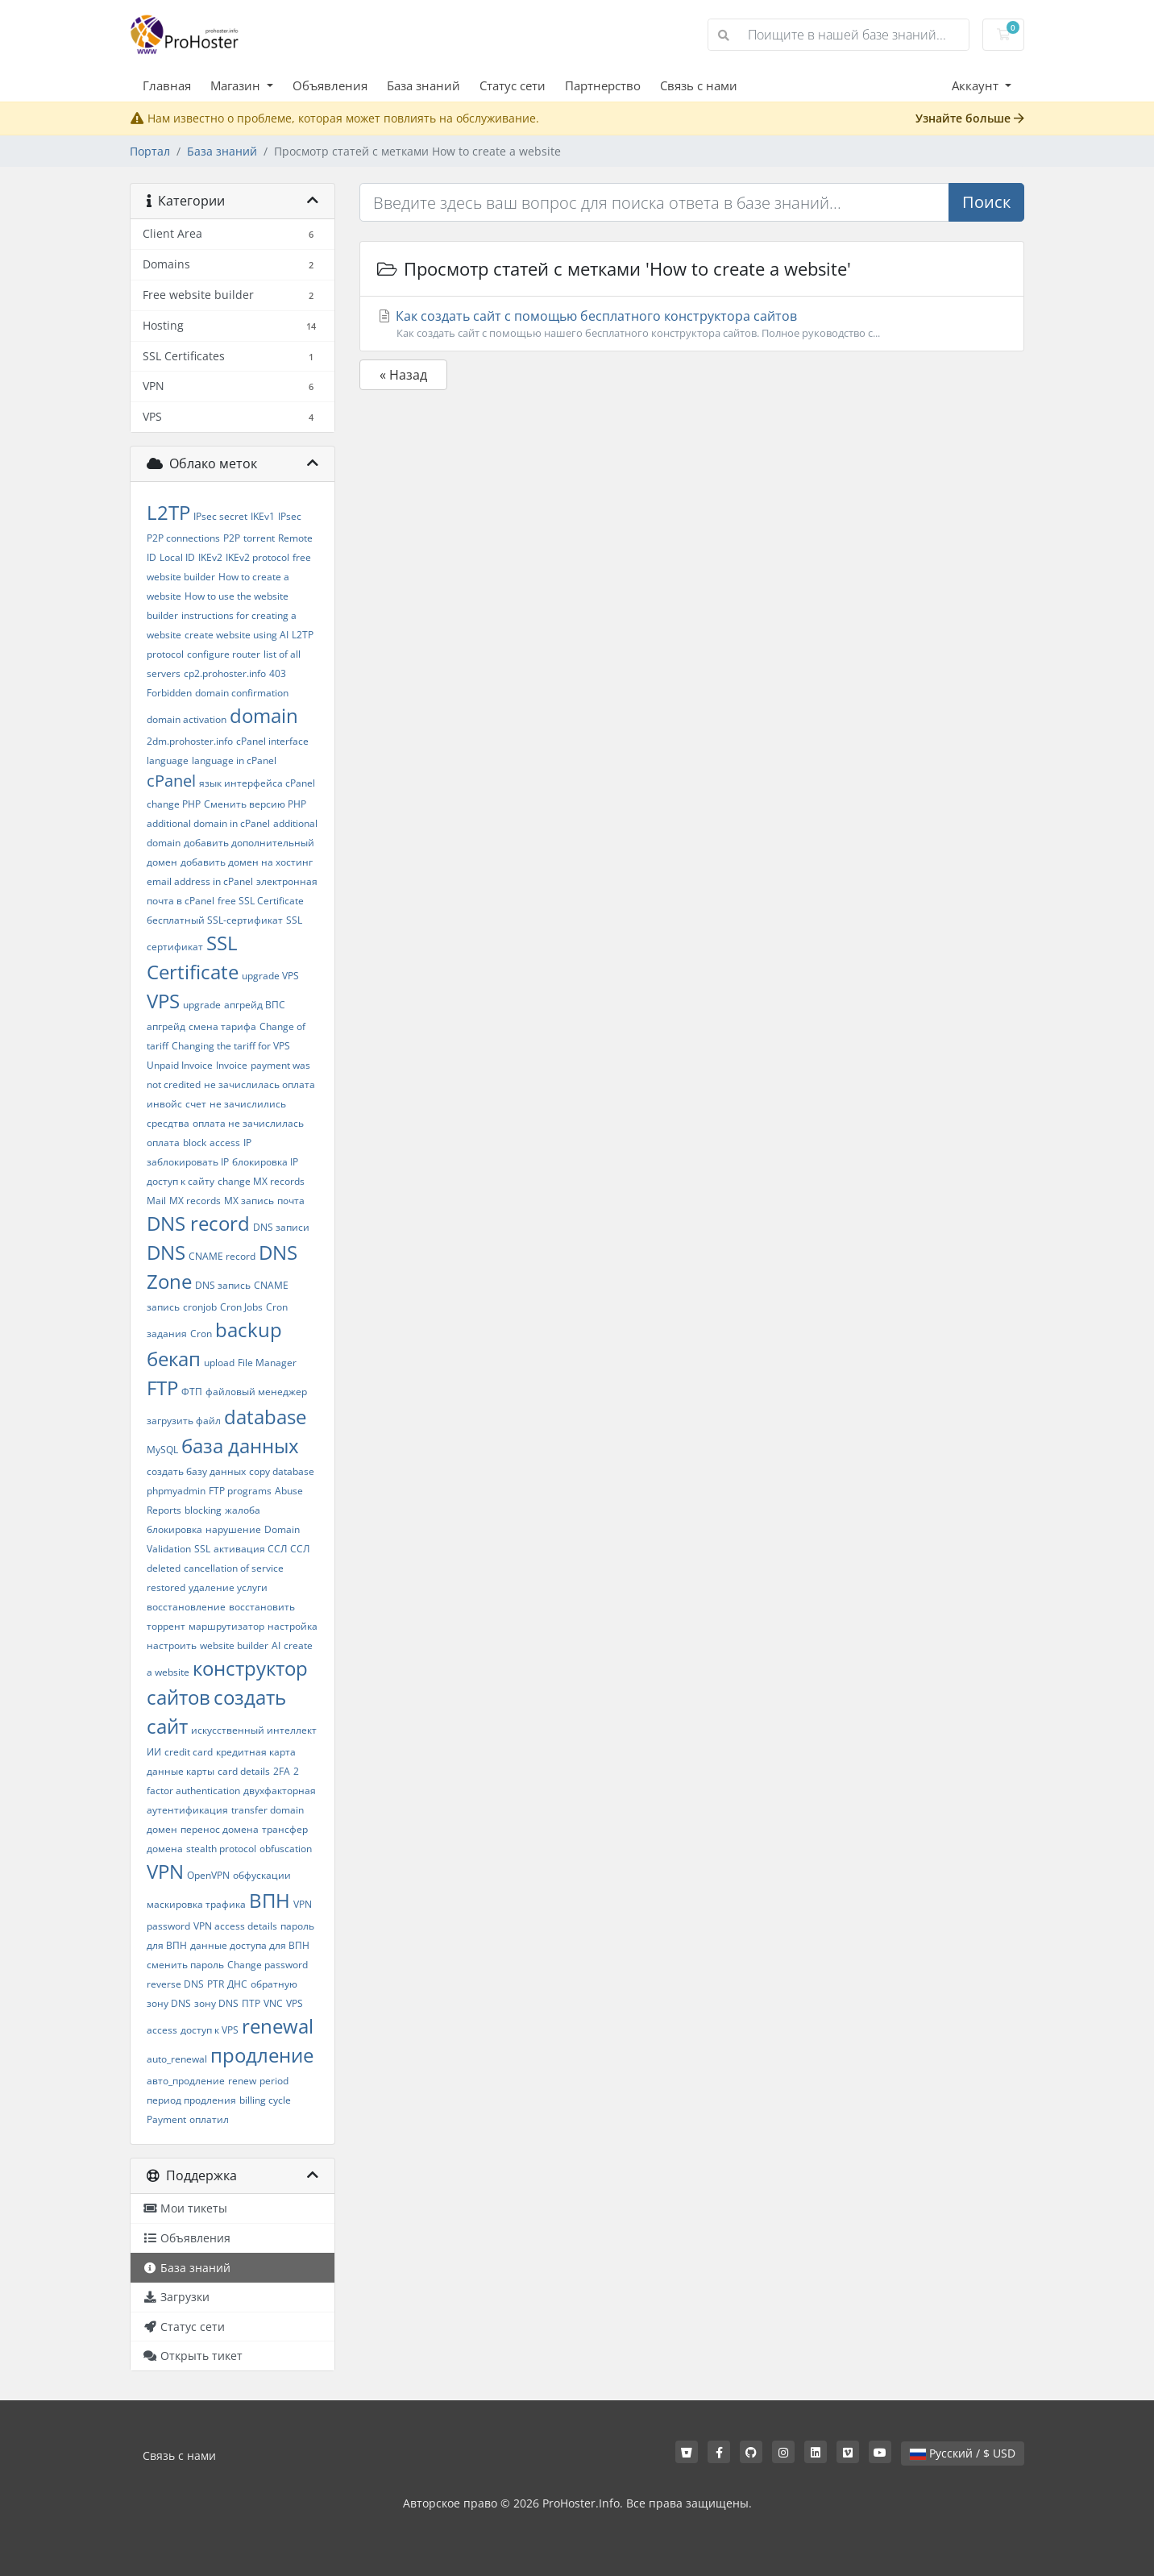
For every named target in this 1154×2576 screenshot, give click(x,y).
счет (195, 1104)
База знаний (423, 85)
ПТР (251, 2003)
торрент (166, 1626)
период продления (191, 2100)
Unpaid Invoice (180, 1065)
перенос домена (220, 1829)
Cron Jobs (241, 1307)
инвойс (164, 1104)
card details (244, 1771)
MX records (195, 1200)
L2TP (168, 512)
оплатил (209, 2119)
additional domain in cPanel (208, 823)
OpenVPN (208, 1875)
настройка (293, 1626)
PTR (215, 1984)
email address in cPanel (200, 881)
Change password (267, 1964)
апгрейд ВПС (254, 1005)
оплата (163, 1142)
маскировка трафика (196, 1904)
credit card (188, 1752)
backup (248, 1329)
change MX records (261, 1181)
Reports (164, 1510)
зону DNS (216, 2003)
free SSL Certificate (261, 901)
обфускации (262, 1875)
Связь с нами (698, 85)
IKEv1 (263, 516)
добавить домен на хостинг (247, 862)
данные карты (180, 1771)
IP (247, 1142)
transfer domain (267, 1810)
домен (162, 1829)
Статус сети (512, 85)
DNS (166, 1252)
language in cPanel (234, 760)
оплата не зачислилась (248, 1123)
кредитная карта (256, 1752)
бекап (174, 1358)
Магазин (237, 85)
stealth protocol (221, 1848)
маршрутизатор (226, 1626)
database (265, 1416)
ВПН (269, 1900)
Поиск (986, 202)
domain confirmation (241, 693)
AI (276, 1645)
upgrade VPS (270, 976)
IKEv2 (210, 557)
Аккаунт (977, 85)
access (225, 1142)
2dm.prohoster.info (190, 741)
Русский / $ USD (962, 2453)
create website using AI (236, 635)
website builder (234, 1645)
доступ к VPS (210, 2030)
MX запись (249, 1200)
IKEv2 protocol (257, 557)
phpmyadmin (176, 1491)
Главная (167, 85)
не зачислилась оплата (259, 1084)
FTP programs (240, 1491)
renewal (277, 2026)
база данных (240, 1445)
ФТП (191, 1391)
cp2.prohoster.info (225, 673)
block (194, 1142)
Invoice (231, 1065)
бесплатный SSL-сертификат (215, 920)
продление (261, 2055)
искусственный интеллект (254, 1730)
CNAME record (222, 1256)
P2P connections (183, 538)
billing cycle (265, 2100)
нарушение (233, 1529)
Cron (201, 1333)
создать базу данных (196, 1471)
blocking (203, 1510)
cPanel (171, 780)
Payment (166, 2119)
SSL (202, 1549)
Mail (156, 1200)
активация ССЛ (250, 1549)
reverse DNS (175, 1984)
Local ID (177, 557)
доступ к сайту (180, 1181)
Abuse (289, 1491)
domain (264, 715)
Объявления (330, 85)
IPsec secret (220, 516)
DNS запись (223, 1285)
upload (219, 1362)
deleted (164, 1568)
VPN (165, 1871)
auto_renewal (177, 2059)
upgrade (202, 1005)
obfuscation (285, 1848)
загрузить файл (184, 1420)
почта (291, 1200)
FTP (162, 1387)
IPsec (289, 516)
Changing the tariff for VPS (231, 1046)
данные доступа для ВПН (249, 1945)
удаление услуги (228, 1587)
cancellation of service (234, 1568)
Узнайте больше (969, 118)
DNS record (198, 1223)
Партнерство (603, 85)
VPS (163, 1000)
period (273, 2081)
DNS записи (281, 1227)
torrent (259, 538)
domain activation (186, 719)
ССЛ (299, 1549)
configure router (223, 654)
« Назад (403, 375)
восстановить (262, 1607)
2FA (281, 1771)
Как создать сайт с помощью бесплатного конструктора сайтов (691, 324)
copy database (281, 1471)
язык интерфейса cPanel (257, 783)
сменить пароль (185, 1964)
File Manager (267, 1362)
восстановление (186, 1607)
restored (166, 1587)
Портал (150, 151)
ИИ (154, 1752)
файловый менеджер (256, 1391)
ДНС (237, 1984)
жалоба (242, 1510)
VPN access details (235, 1926)
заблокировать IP (188, 1162)
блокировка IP (265, 1162)
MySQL (162, 1449)
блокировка (174, 1529)
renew (242, 2081)
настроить (172, 1645)
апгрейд (166, 1026)
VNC (273, 2003)
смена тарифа (222, 1026)
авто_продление (186, 2081)
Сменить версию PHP (255, 804)
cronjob (200, 1307)
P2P (231, 538)
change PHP (174, 804)
